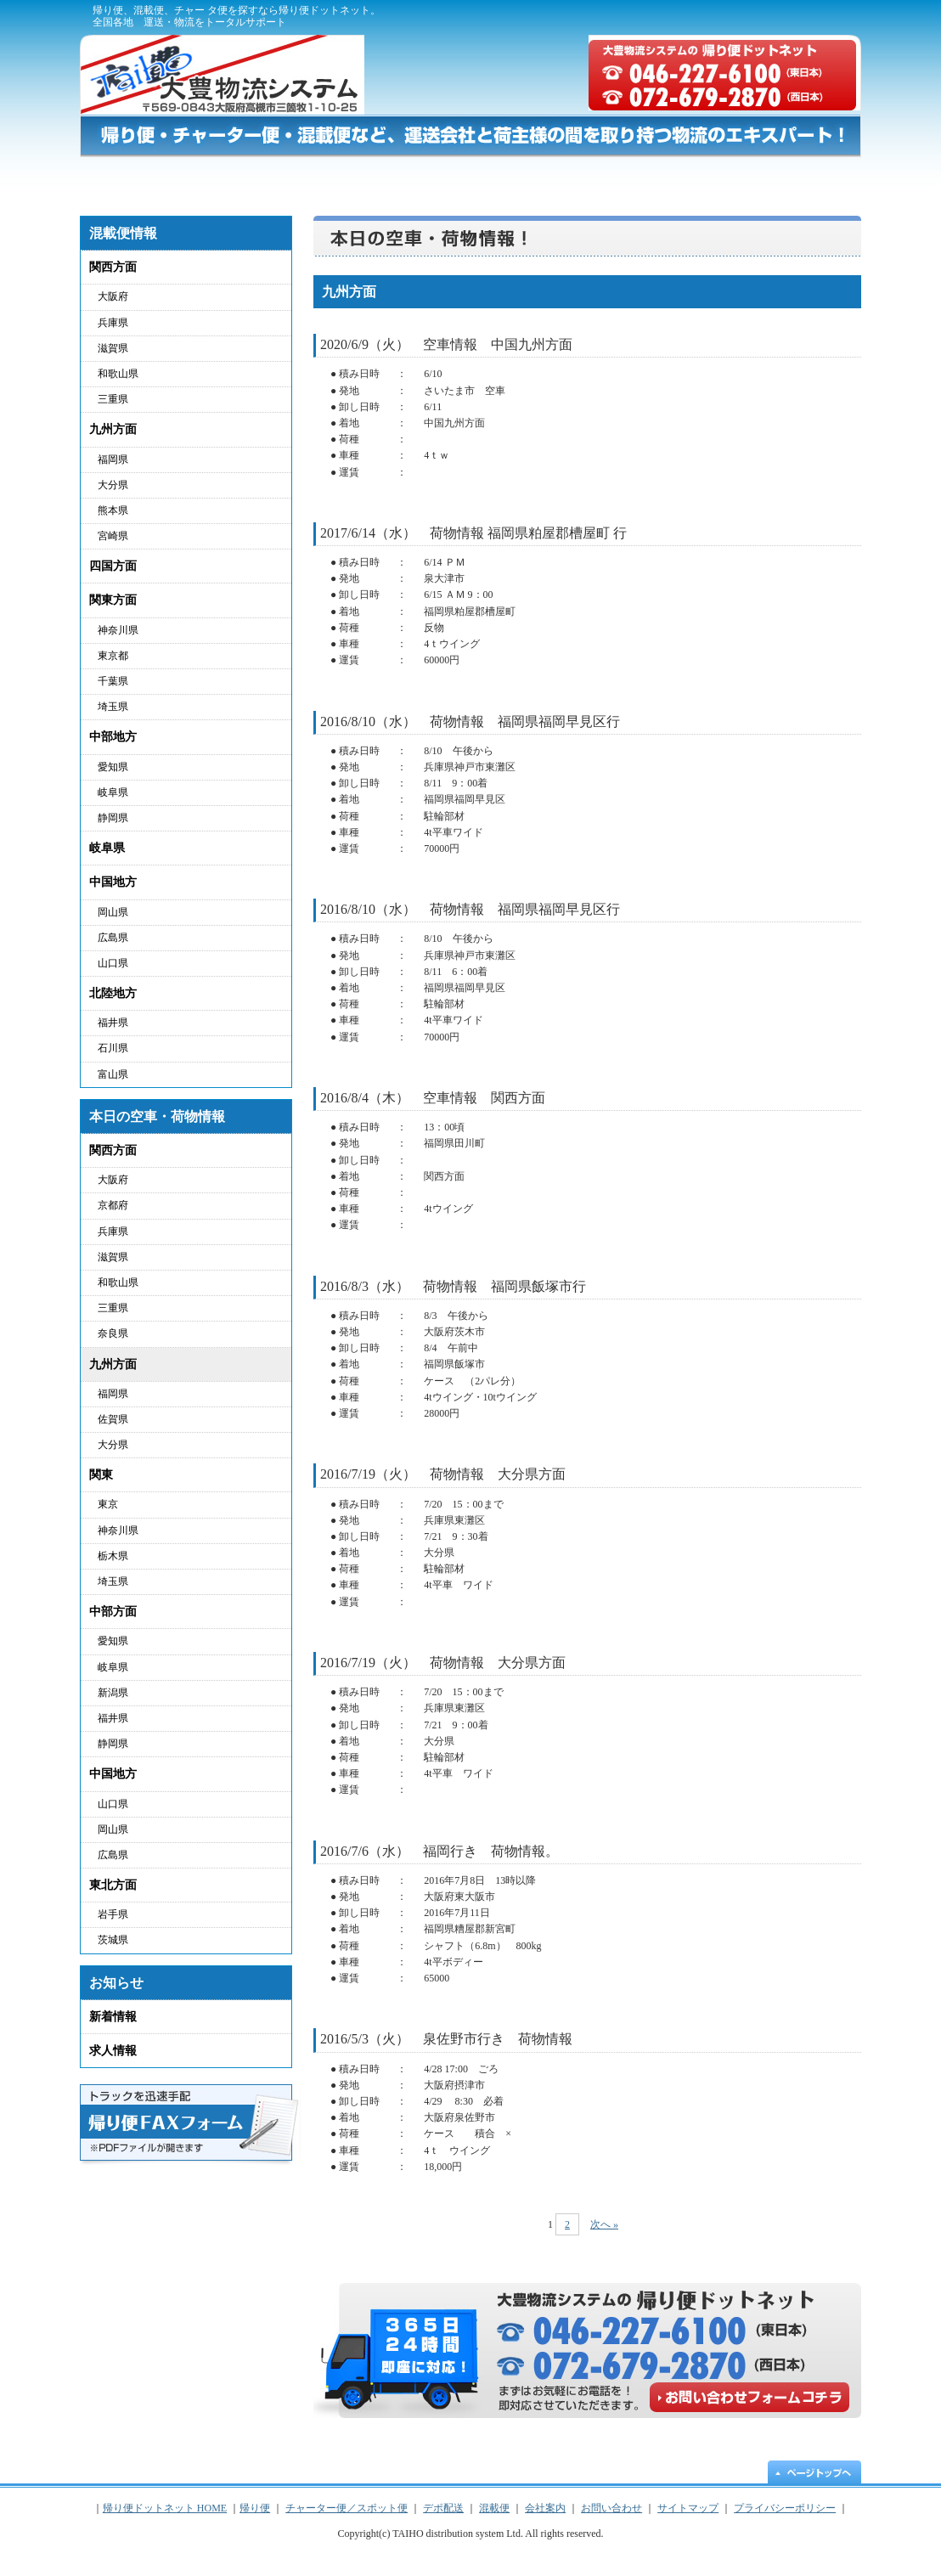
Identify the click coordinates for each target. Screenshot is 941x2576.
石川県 (113, 1048)
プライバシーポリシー (714, 17)
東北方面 (113, 1885)
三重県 (113, 399)
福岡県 (113, 459)
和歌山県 (118, 374)
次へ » (604, 2224)
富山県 (113, 1074)
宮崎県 (113, 536)
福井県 (113, 1023)
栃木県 (113, 1556)
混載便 (674, 178)
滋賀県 (113, 348)
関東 (101, 1474)
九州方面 (113, 429)
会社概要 (620, 17)
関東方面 (113, 600)
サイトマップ (818, 17)
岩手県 (113, 1914)
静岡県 (113, 818)
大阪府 (113, 296)
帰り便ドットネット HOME (131, 178)
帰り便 (236, 178)
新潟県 (113, 1693)
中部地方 (113, 736)
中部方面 (113, 1611)
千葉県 (113, 681)
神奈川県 (118, 630)
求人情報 (113, 2050)
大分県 (113, 485)
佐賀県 (113, 1419)
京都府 (113, 1205)
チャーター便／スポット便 (393, 178)
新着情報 (113, 2016)
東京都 (113, 656)
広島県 (113, 938)
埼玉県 (113, 707)
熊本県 (113, 510)
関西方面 (113, 267)
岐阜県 (113, 792)
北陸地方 (113, 993)
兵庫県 (113, 323)
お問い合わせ (795, 178)
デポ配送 (558, 178)
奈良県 (113, 1333)
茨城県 (113, 1940)
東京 (108, 1504)
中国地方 (113, 882)
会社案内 (545, 2508)
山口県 (113, 963)
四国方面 (113, 566)
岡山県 (113, 912)
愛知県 (113, 767)
